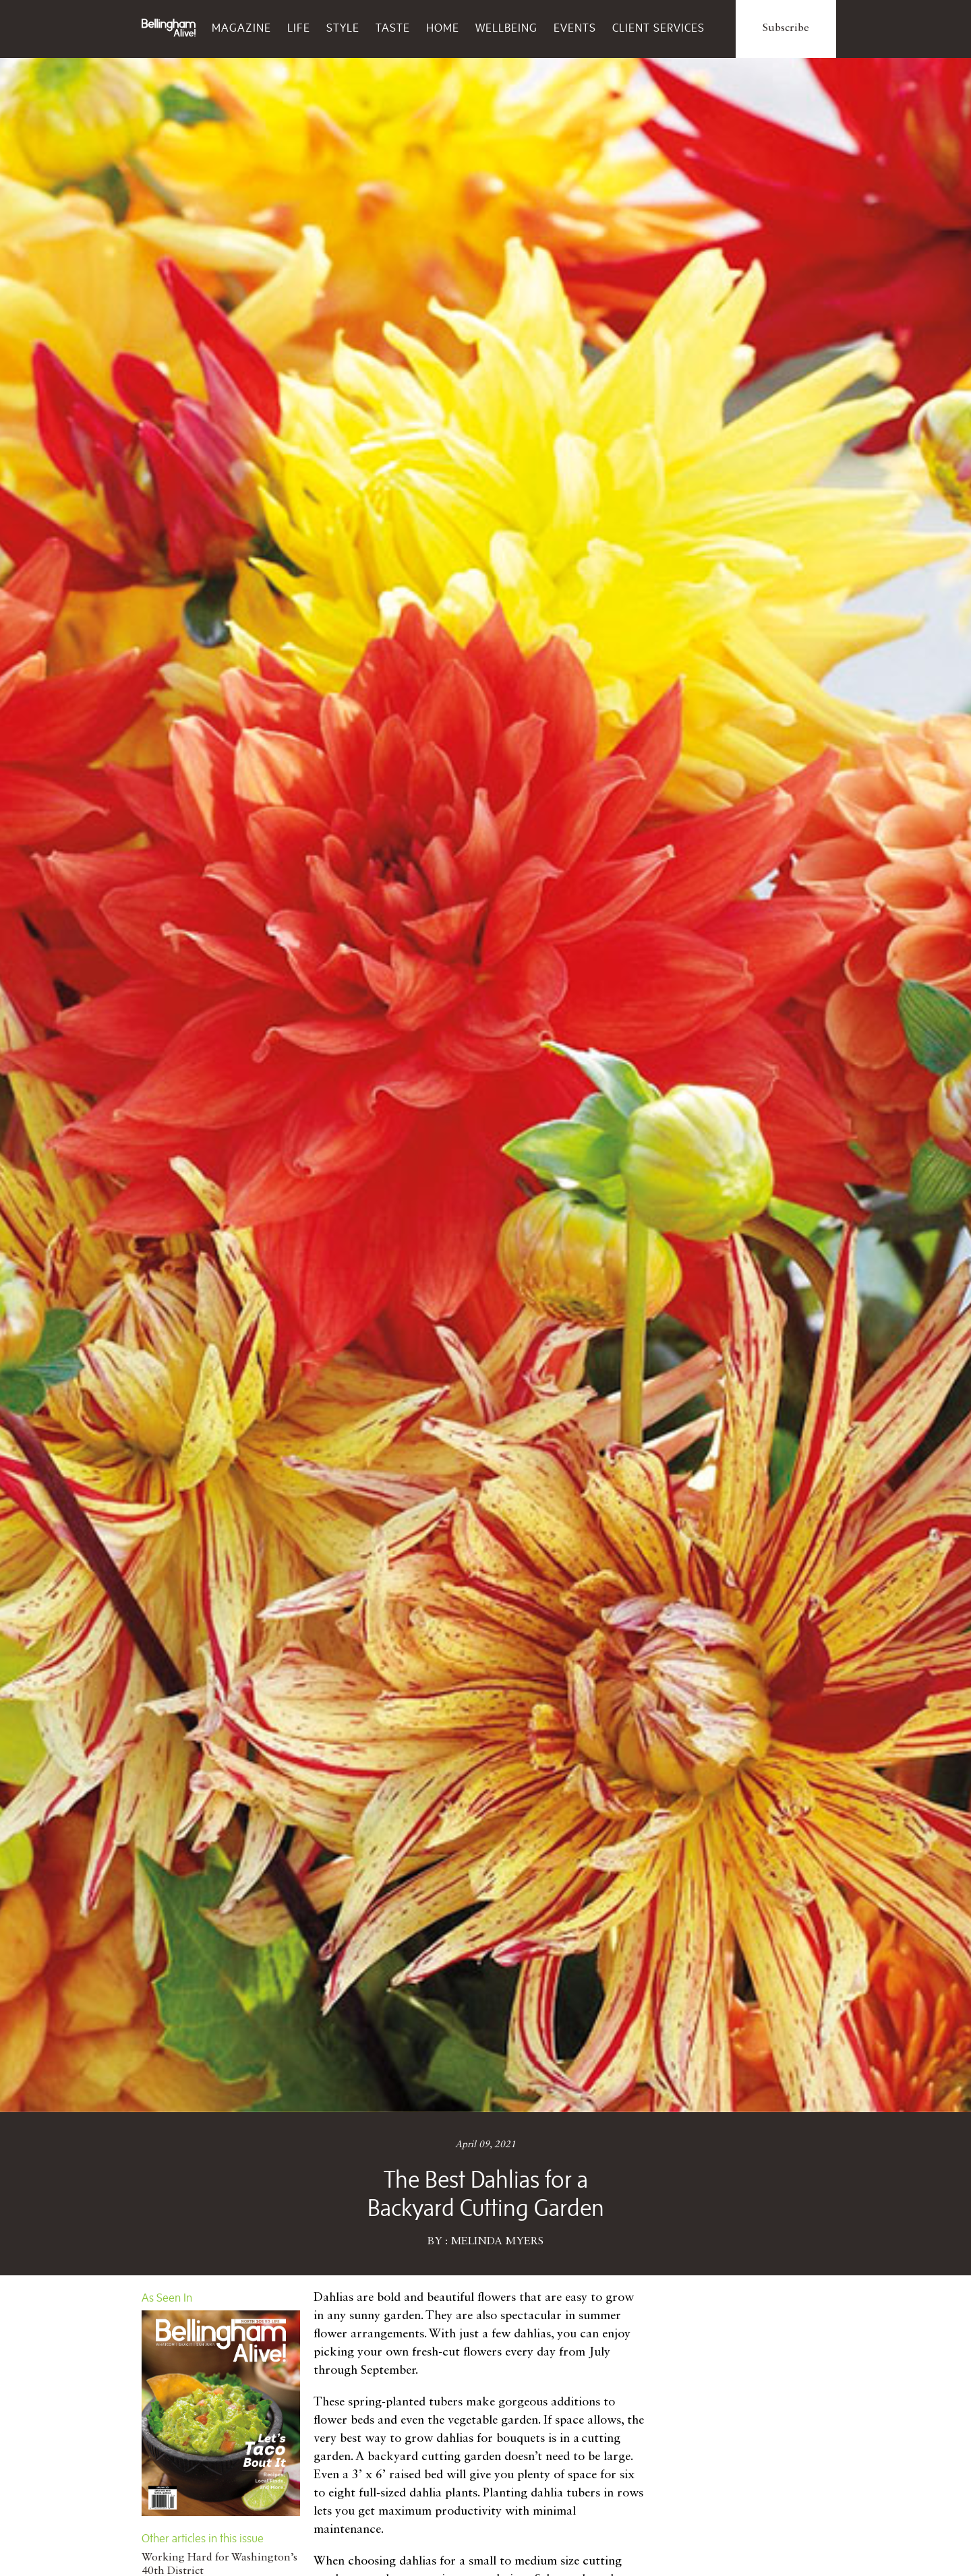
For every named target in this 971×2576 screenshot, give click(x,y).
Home (442, 27)
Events (575, 27)
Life (298, 27)
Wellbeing (506, 27)
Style (342, 27)
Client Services (658, 27)
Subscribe (786, 28)
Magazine (241, 27)
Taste (393, 27)
